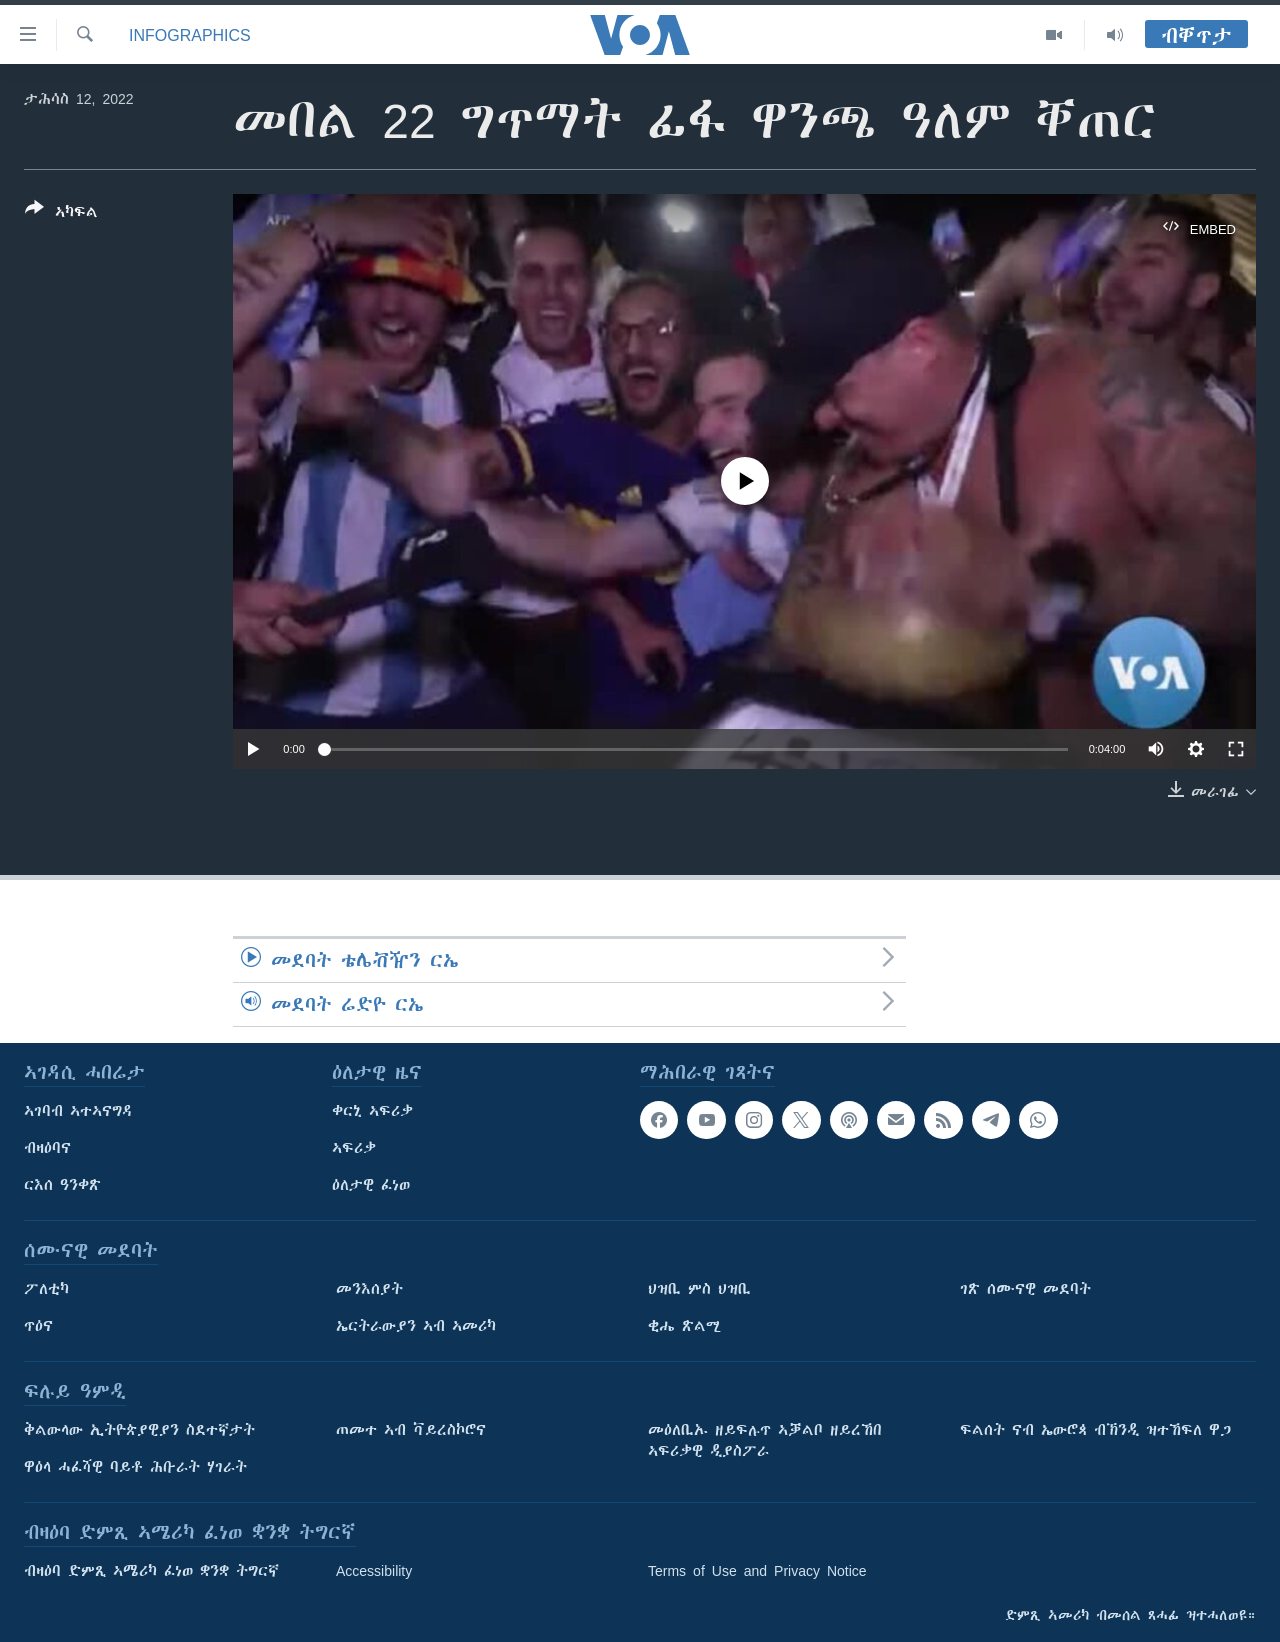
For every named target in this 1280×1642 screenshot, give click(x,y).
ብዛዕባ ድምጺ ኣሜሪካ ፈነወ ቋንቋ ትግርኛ (151, 1571)
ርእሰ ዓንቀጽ (62, 1185)
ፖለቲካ (46, 1289)
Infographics (190, 35)
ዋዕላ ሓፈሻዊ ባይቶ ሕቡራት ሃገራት (135, 1467)
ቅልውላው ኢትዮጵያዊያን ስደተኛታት (139, 1430)
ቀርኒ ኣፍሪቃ (372, 1111)
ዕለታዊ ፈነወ (371, 1185)
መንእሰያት (369, 1289)
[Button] (61, 214)
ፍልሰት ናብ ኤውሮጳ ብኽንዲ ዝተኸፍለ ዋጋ (1095, 1430)
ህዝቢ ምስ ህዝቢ (699, 1289)
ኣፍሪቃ (354, 1148)
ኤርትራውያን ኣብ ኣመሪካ (416, 1326)
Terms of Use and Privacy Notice (757, 1571)
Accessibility (374, 1571)
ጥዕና (38, 1326)
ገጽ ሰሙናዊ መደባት (1025, 1289)
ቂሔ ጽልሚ (684, 1326)
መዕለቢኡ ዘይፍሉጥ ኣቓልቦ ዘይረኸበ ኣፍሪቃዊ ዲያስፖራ (765, 1440)
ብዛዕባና (47, 1148)
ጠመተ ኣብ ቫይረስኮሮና (411, 1430)
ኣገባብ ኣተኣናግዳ (78, 1111)
